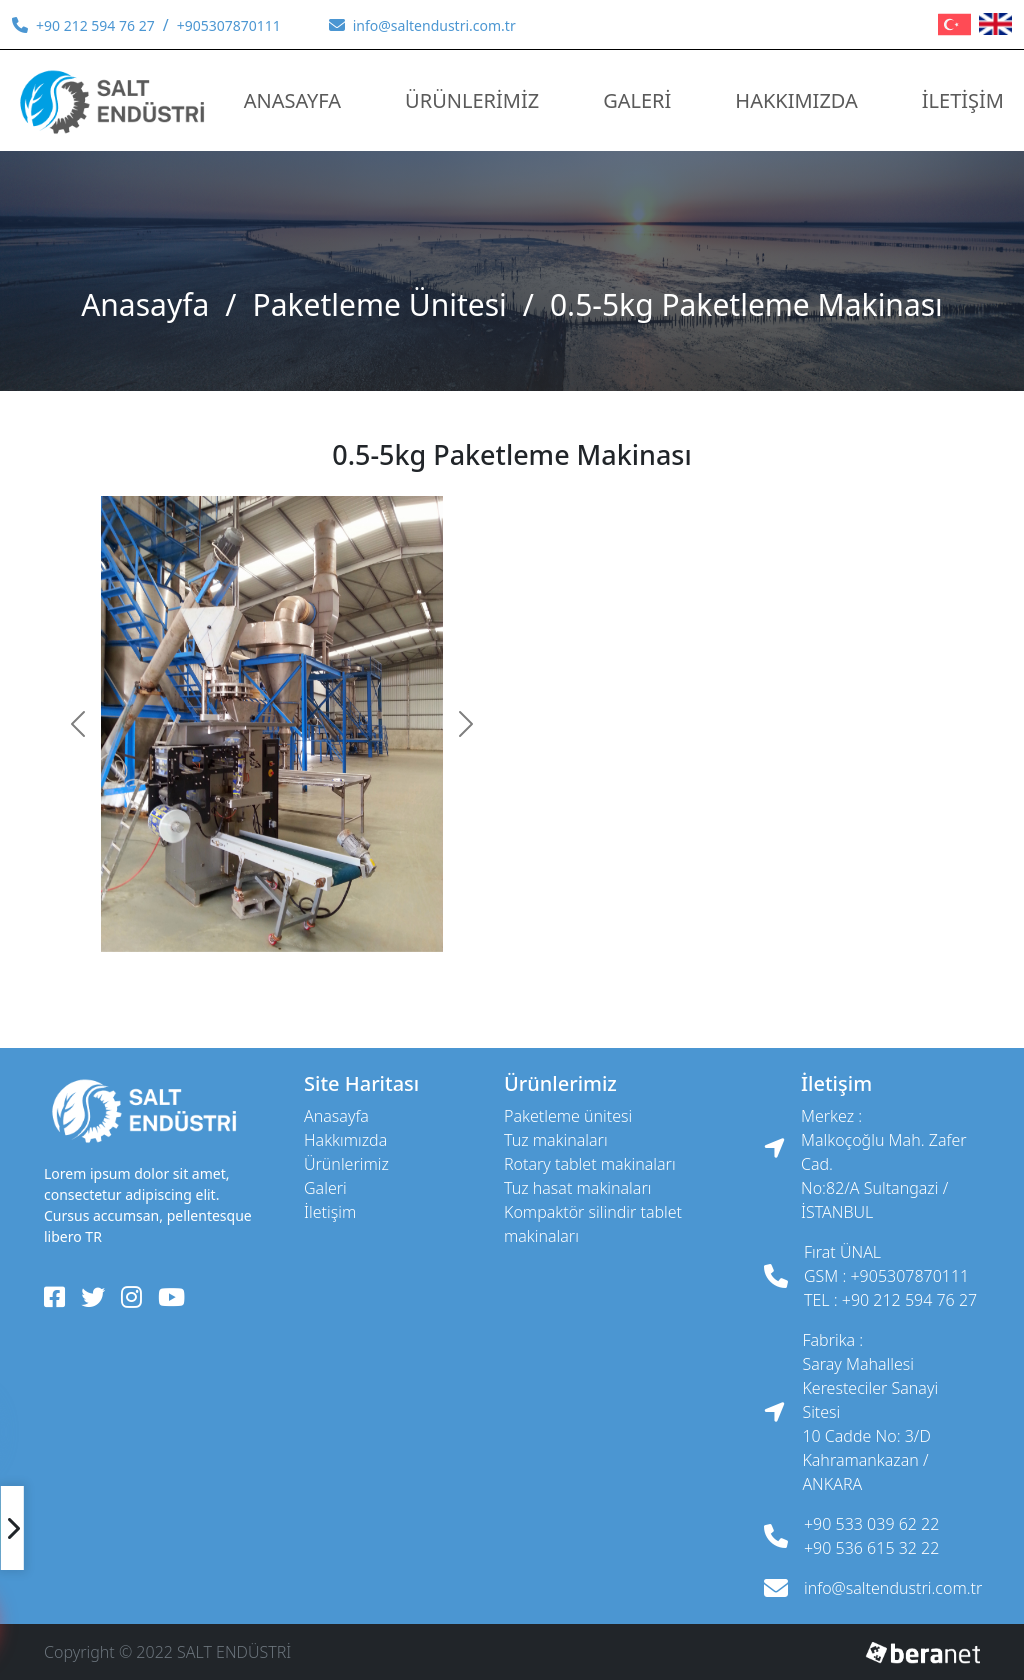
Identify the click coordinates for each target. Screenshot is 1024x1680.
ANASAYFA (292, 100)
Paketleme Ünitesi (380, 304)
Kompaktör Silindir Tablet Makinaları (593, 1224)
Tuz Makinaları (556, 1140)
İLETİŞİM (963, 100)
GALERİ (637, 100)
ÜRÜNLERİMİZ (472, 100)
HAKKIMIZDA (796, 100)
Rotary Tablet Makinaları (590, 1164)
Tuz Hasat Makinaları (577, 1188)
